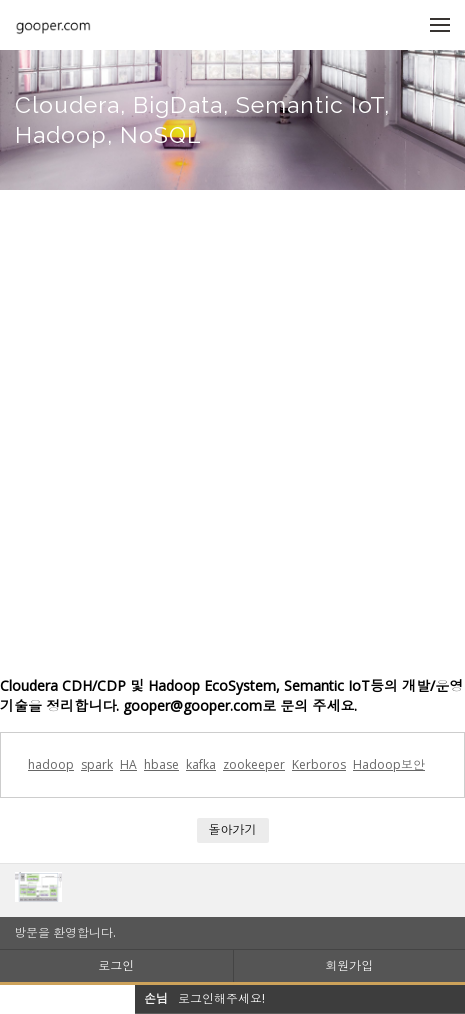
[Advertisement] (232, 432)
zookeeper (254, 764)
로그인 (116, 965)
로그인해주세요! (221, 998)
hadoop (51, 764)
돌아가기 (233, 829)
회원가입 (349, 965)
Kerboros (319, 764)
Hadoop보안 (389, 764)
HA (128, 764)
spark (97, 764)
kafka (201, 764)
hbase (161, 764)
